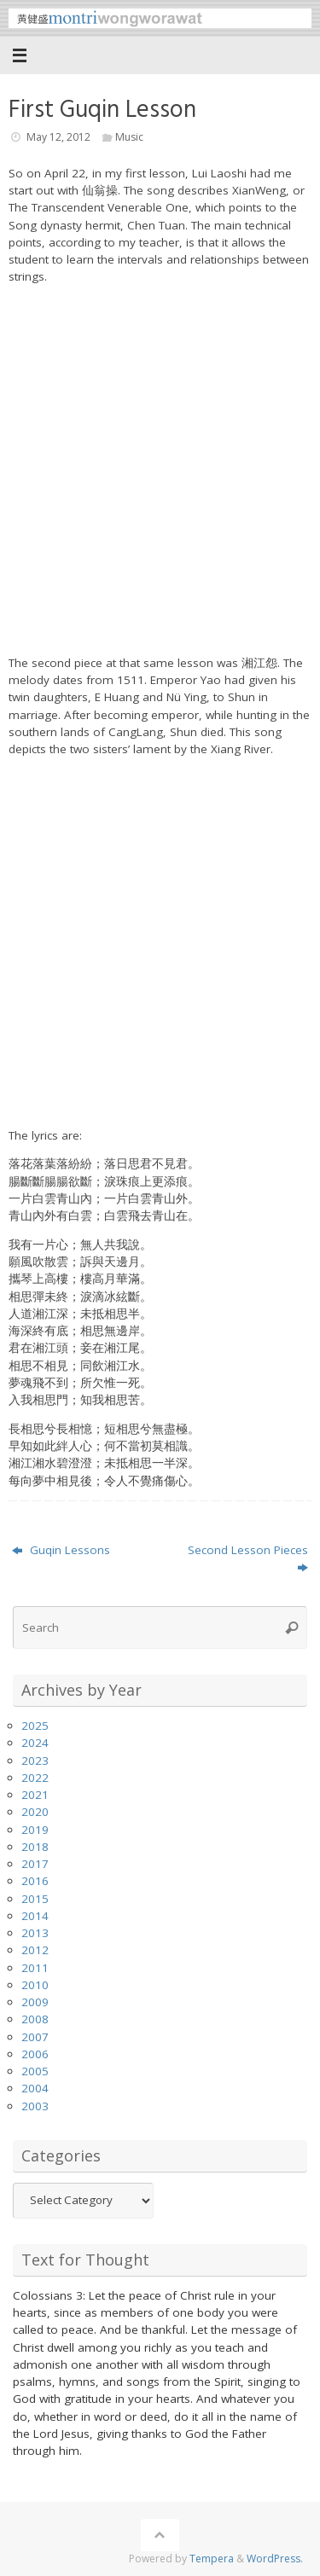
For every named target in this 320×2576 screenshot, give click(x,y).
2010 (35, 1985)
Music (129, 137)
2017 (35, 1863)
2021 (35, 1794)
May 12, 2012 (58, 137)
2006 (35, 2054)
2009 (35, 2002)
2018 (35, 1846)
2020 (35, 1811)
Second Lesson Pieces (248, 1558)
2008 (35, 2019)
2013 (35, 1933)
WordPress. (275, 2558)
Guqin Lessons (61, 1550)
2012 (35, 1950)
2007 (35, 2037)
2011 (35, 1968)
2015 (35, 1898)
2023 (35, 1760)
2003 (35, 2106)
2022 (35, 1777)
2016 (35, 1880)
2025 (35, 1725)
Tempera (211, 2558)
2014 (35, 1915)
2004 (35, 2088)
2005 (35, 2071)
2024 (35, 1742)
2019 (35, 1829)
